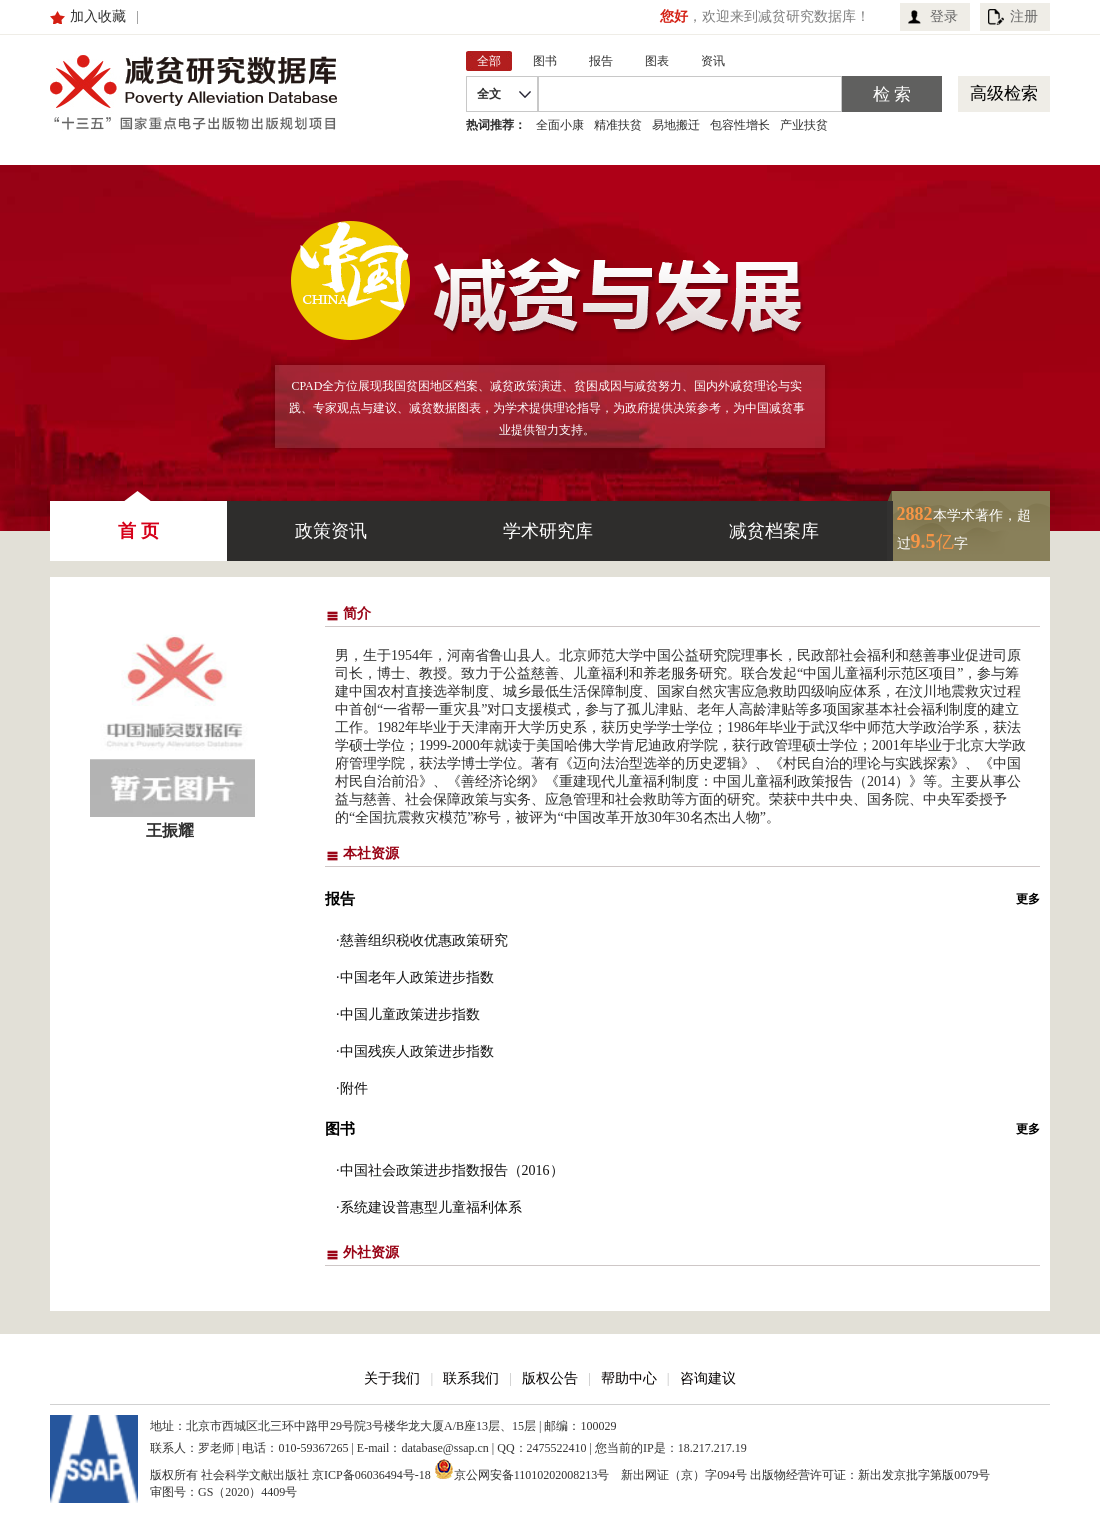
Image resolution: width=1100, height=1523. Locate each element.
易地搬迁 (676, 125)
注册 (1024, 16)
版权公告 (550, 1378)
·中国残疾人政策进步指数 (415, 1051)
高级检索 (1004, 93)
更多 (1028, 899)
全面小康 (560, 125)
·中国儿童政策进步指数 (408, 1014)
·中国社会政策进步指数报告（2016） (450, 1170)
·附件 (352, 1088)
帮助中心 (629, 1378)
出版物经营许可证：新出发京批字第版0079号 (870, 1475)
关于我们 (392, 1378)
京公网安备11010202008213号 (522, 1469)
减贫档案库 (774, 531)
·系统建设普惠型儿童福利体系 (429, 1207)
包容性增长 (740, 125)
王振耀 (170, 830)
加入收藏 (98, 16)
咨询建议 (708, 1378)
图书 (340, 1129)
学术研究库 (548, 531)
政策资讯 (331, 531)
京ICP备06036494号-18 (371, 1475)
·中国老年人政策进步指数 (415, 977)
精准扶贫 (618, 125)
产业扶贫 (804, 125)
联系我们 (471, 1378)
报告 (340, 899)
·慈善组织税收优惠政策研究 (422, 940)
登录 (944, 16)
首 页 (138, 521)
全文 (489, 94)
